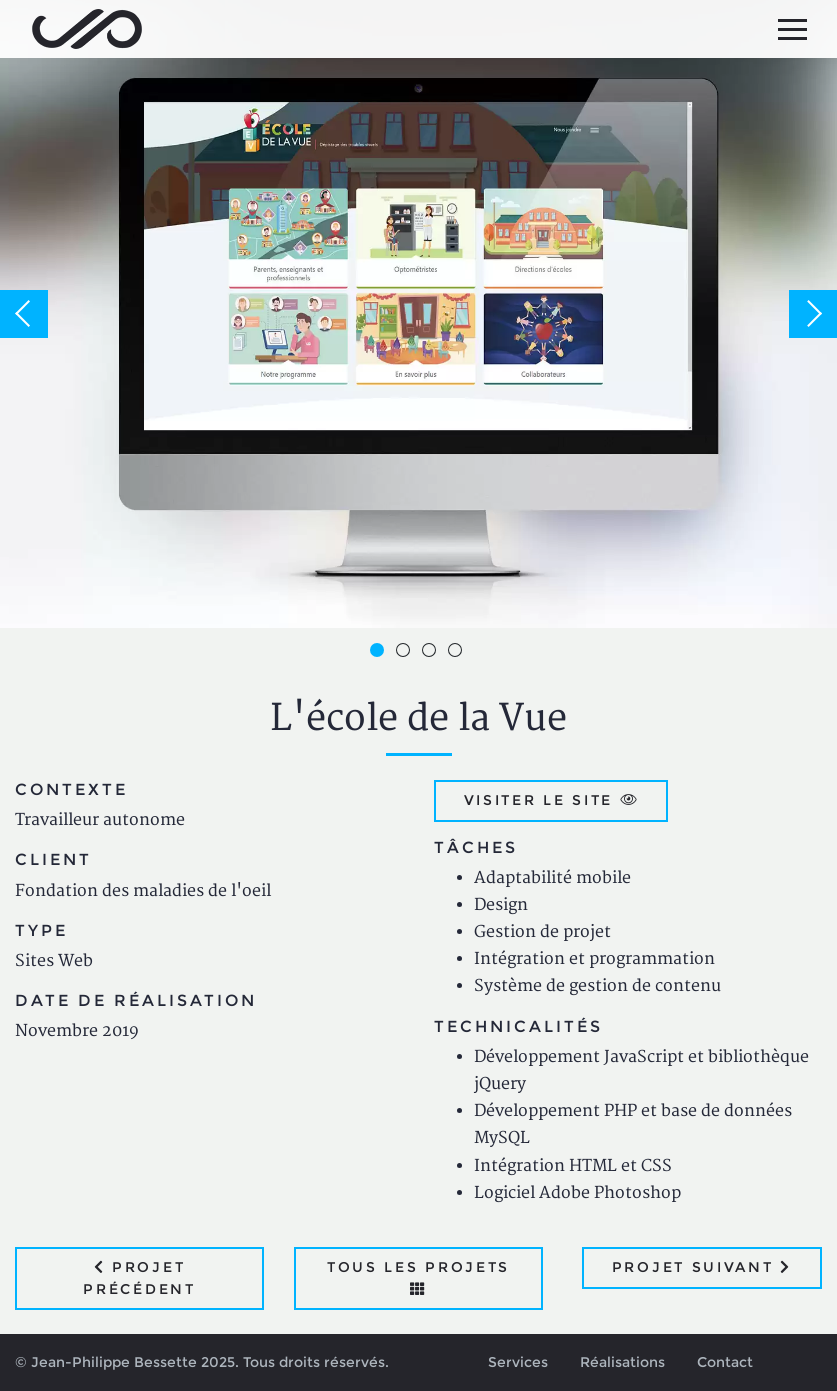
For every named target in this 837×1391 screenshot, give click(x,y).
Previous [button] (24, 314)
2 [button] (406, 653)
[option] (418, 314)
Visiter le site (551, 800)
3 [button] (432, 653)
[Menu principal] (792, 29)
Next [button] (813, 314)
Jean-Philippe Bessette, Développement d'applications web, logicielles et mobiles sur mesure (87, 29)
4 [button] (458, 653)
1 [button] (380, 653)
